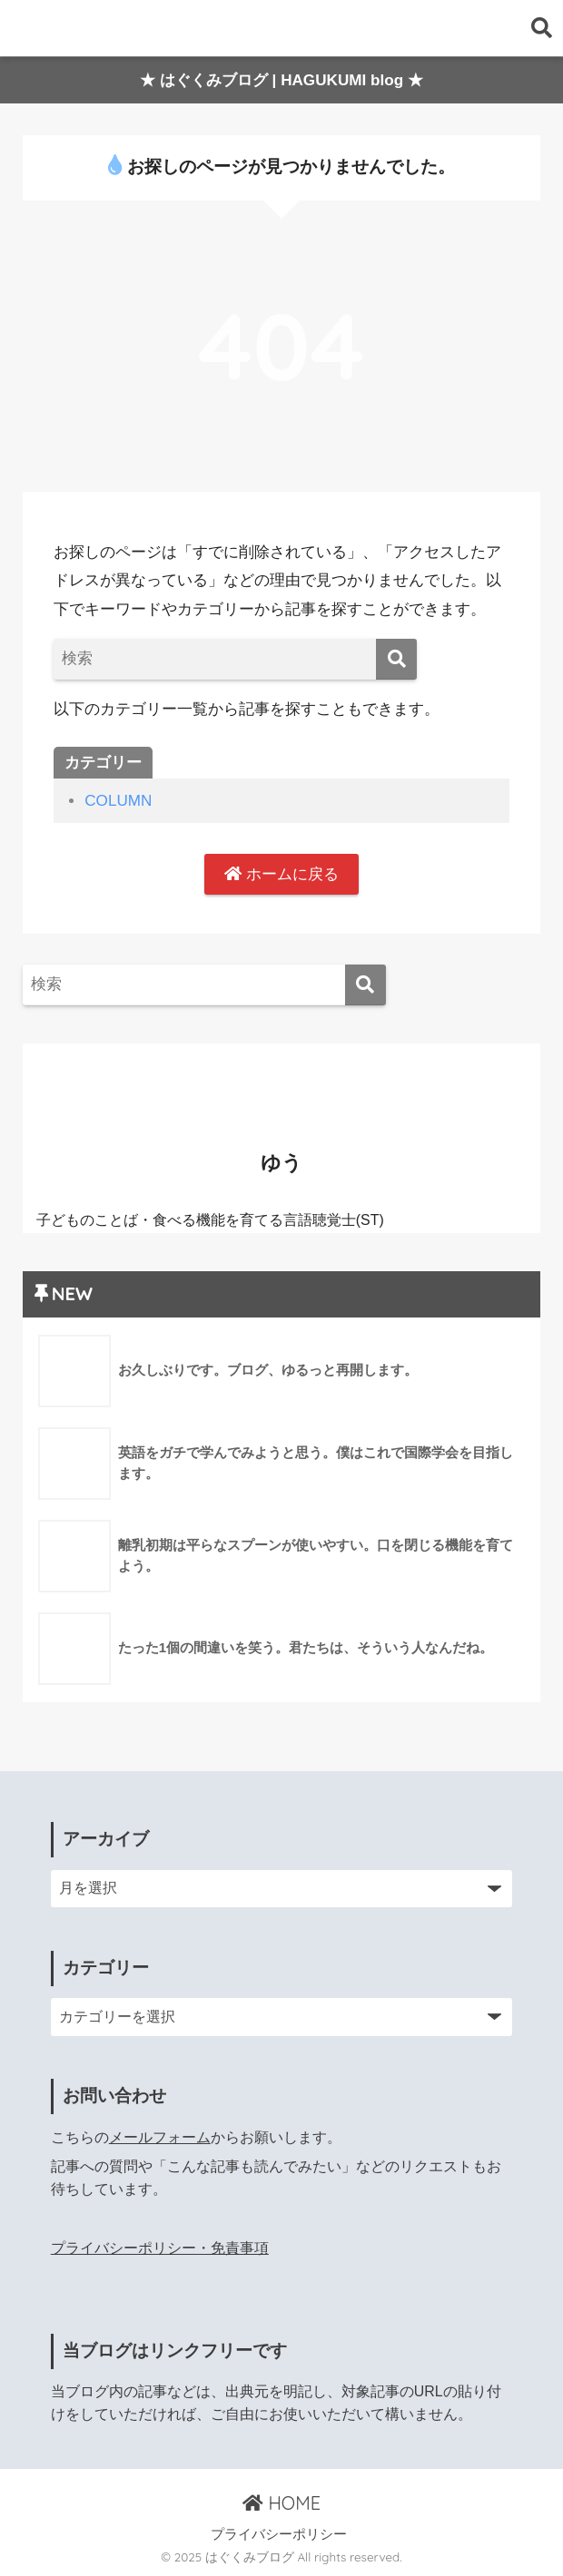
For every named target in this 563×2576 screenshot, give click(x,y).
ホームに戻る (281, 874)
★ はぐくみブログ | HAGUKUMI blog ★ (281, 80)
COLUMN (118, 800)
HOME (281, 2503)
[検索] (396, 659)
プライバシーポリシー (279, 2534)
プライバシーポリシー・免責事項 (160, 2248)
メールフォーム (160, 2137)
